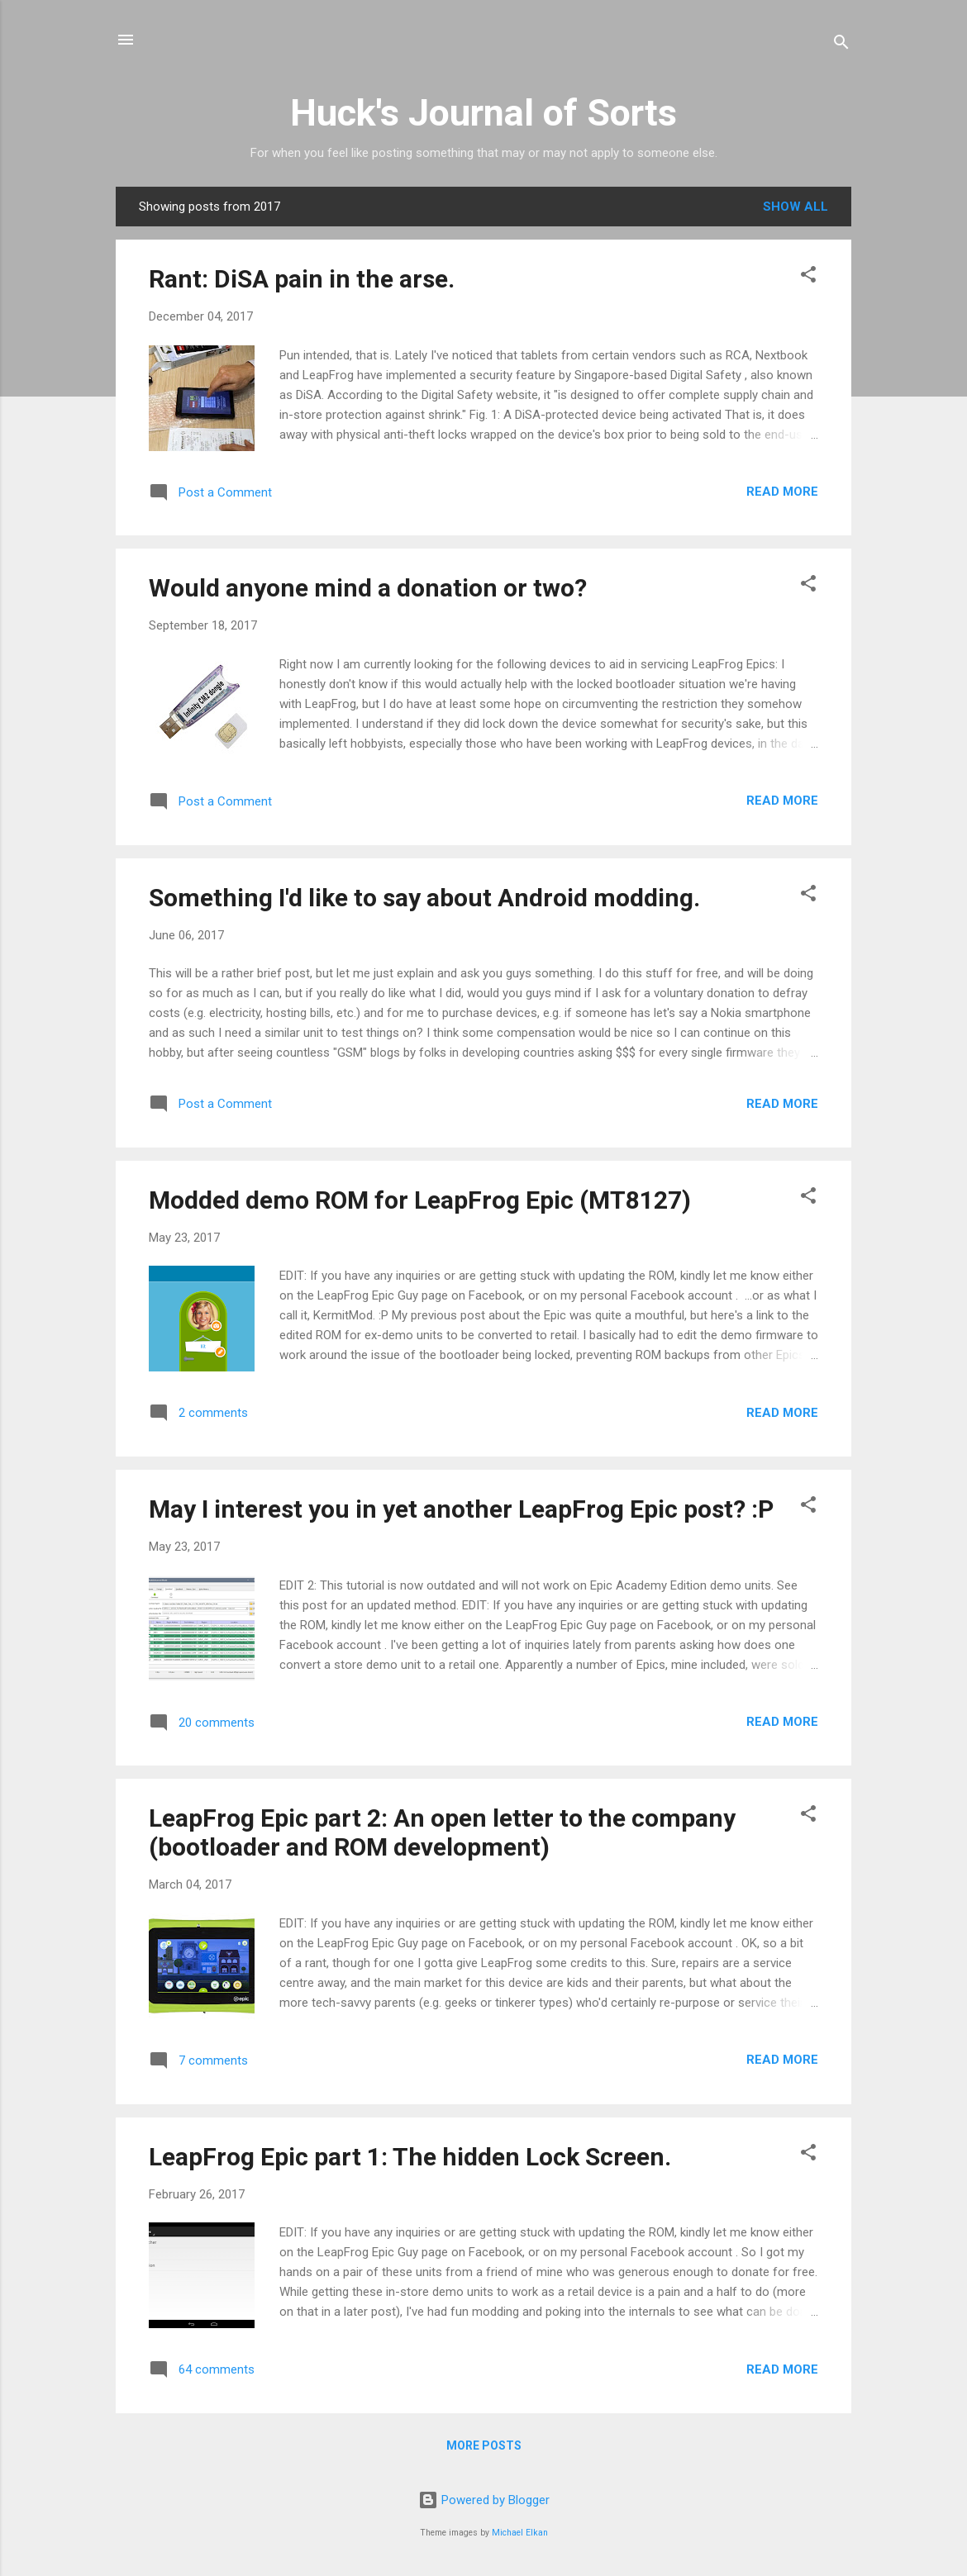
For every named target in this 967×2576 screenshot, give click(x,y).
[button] (808, 277)
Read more (782, 491)
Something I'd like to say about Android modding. (424, 897)
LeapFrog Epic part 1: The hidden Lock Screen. (410, 2156)
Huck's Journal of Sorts (483, 113)
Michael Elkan (520, 2532)
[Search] (841, 45)
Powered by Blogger (484, 2500)
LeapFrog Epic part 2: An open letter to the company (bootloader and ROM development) (442, 1832)
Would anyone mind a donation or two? (368, 587)
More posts (484, 2445)
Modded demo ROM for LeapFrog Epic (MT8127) (420, 1200)
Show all (795, 206)
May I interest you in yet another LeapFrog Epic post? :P (461, 1509)
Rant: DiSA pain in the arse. (302, 278)
